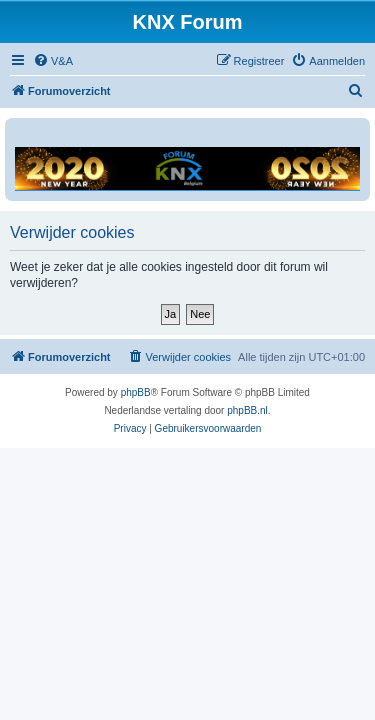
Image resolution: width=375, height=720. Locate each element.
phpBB (136, 392)
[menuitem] (53, 61)
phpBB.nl (247, 410)
